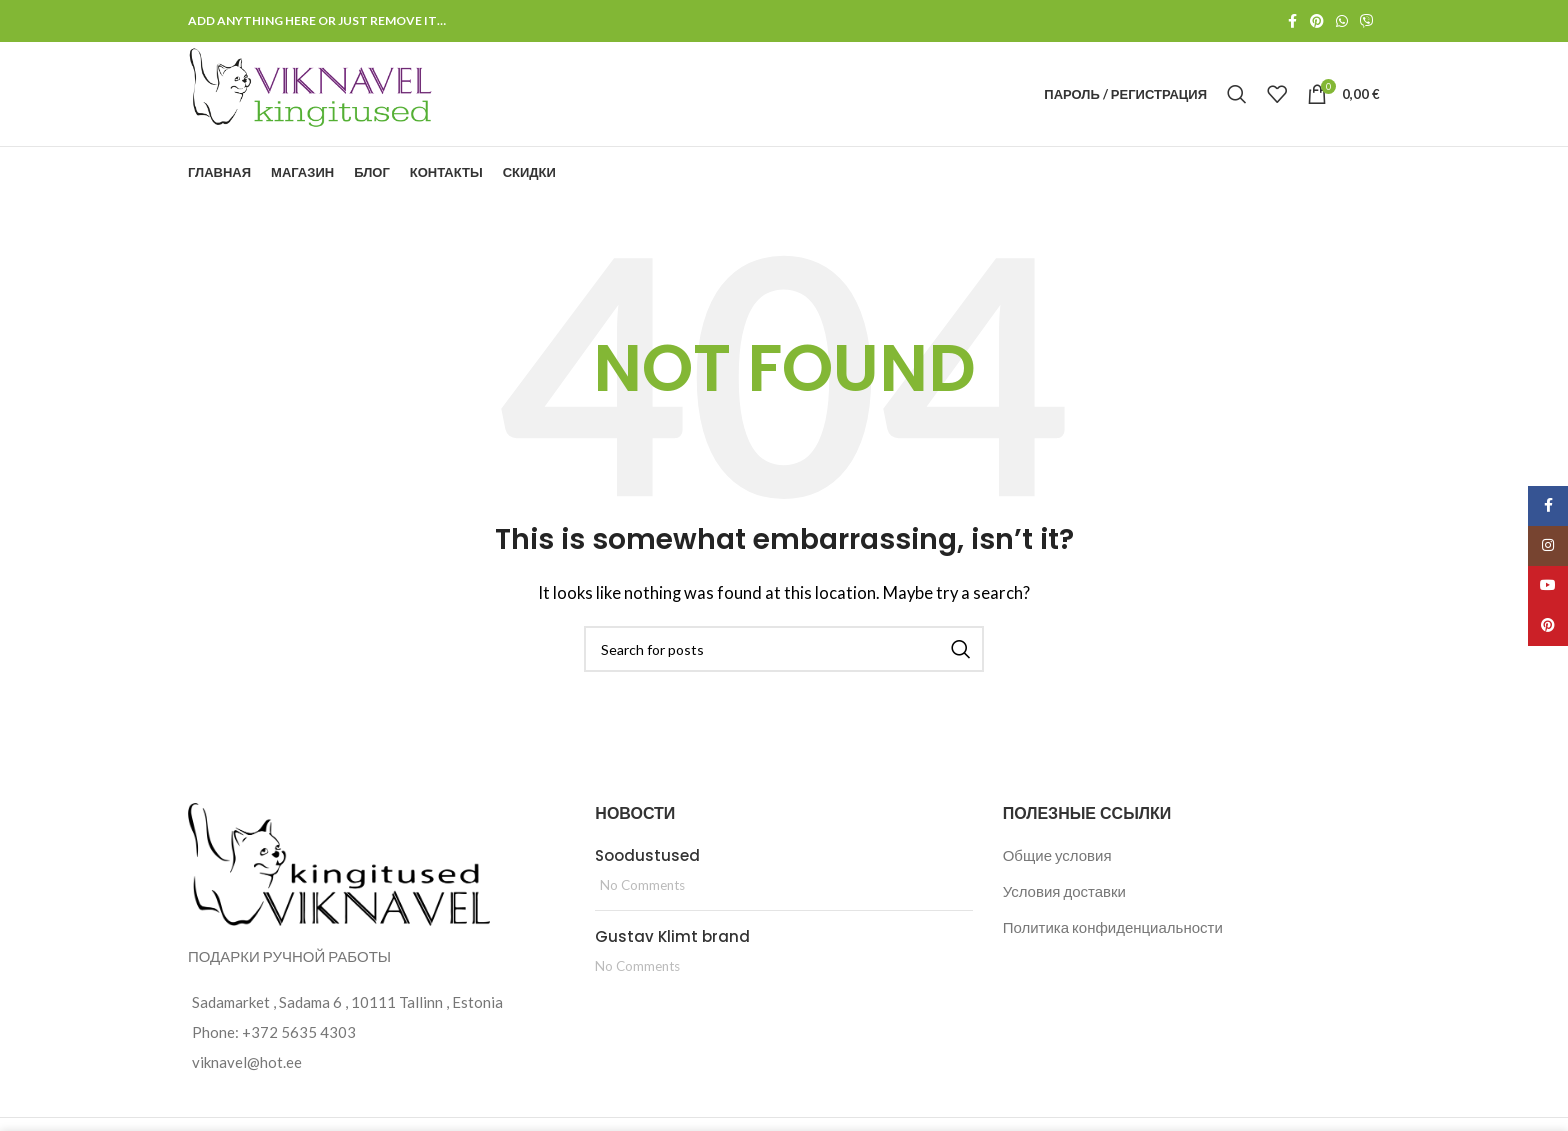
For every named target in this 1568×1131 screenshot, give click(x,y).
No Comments (642, 885)
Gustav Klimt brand (672, 936)
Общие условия (1057, 855)
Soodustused (647, 855)
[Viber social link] (1367, 21)
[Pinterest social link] (1317, 21)
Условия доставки (1064, 891)
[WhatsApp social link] (1342, 21)
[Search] (1237, 94)
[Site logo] (312, 92)
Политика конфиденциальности (1113, 927)
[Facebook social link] (1292, 21)
